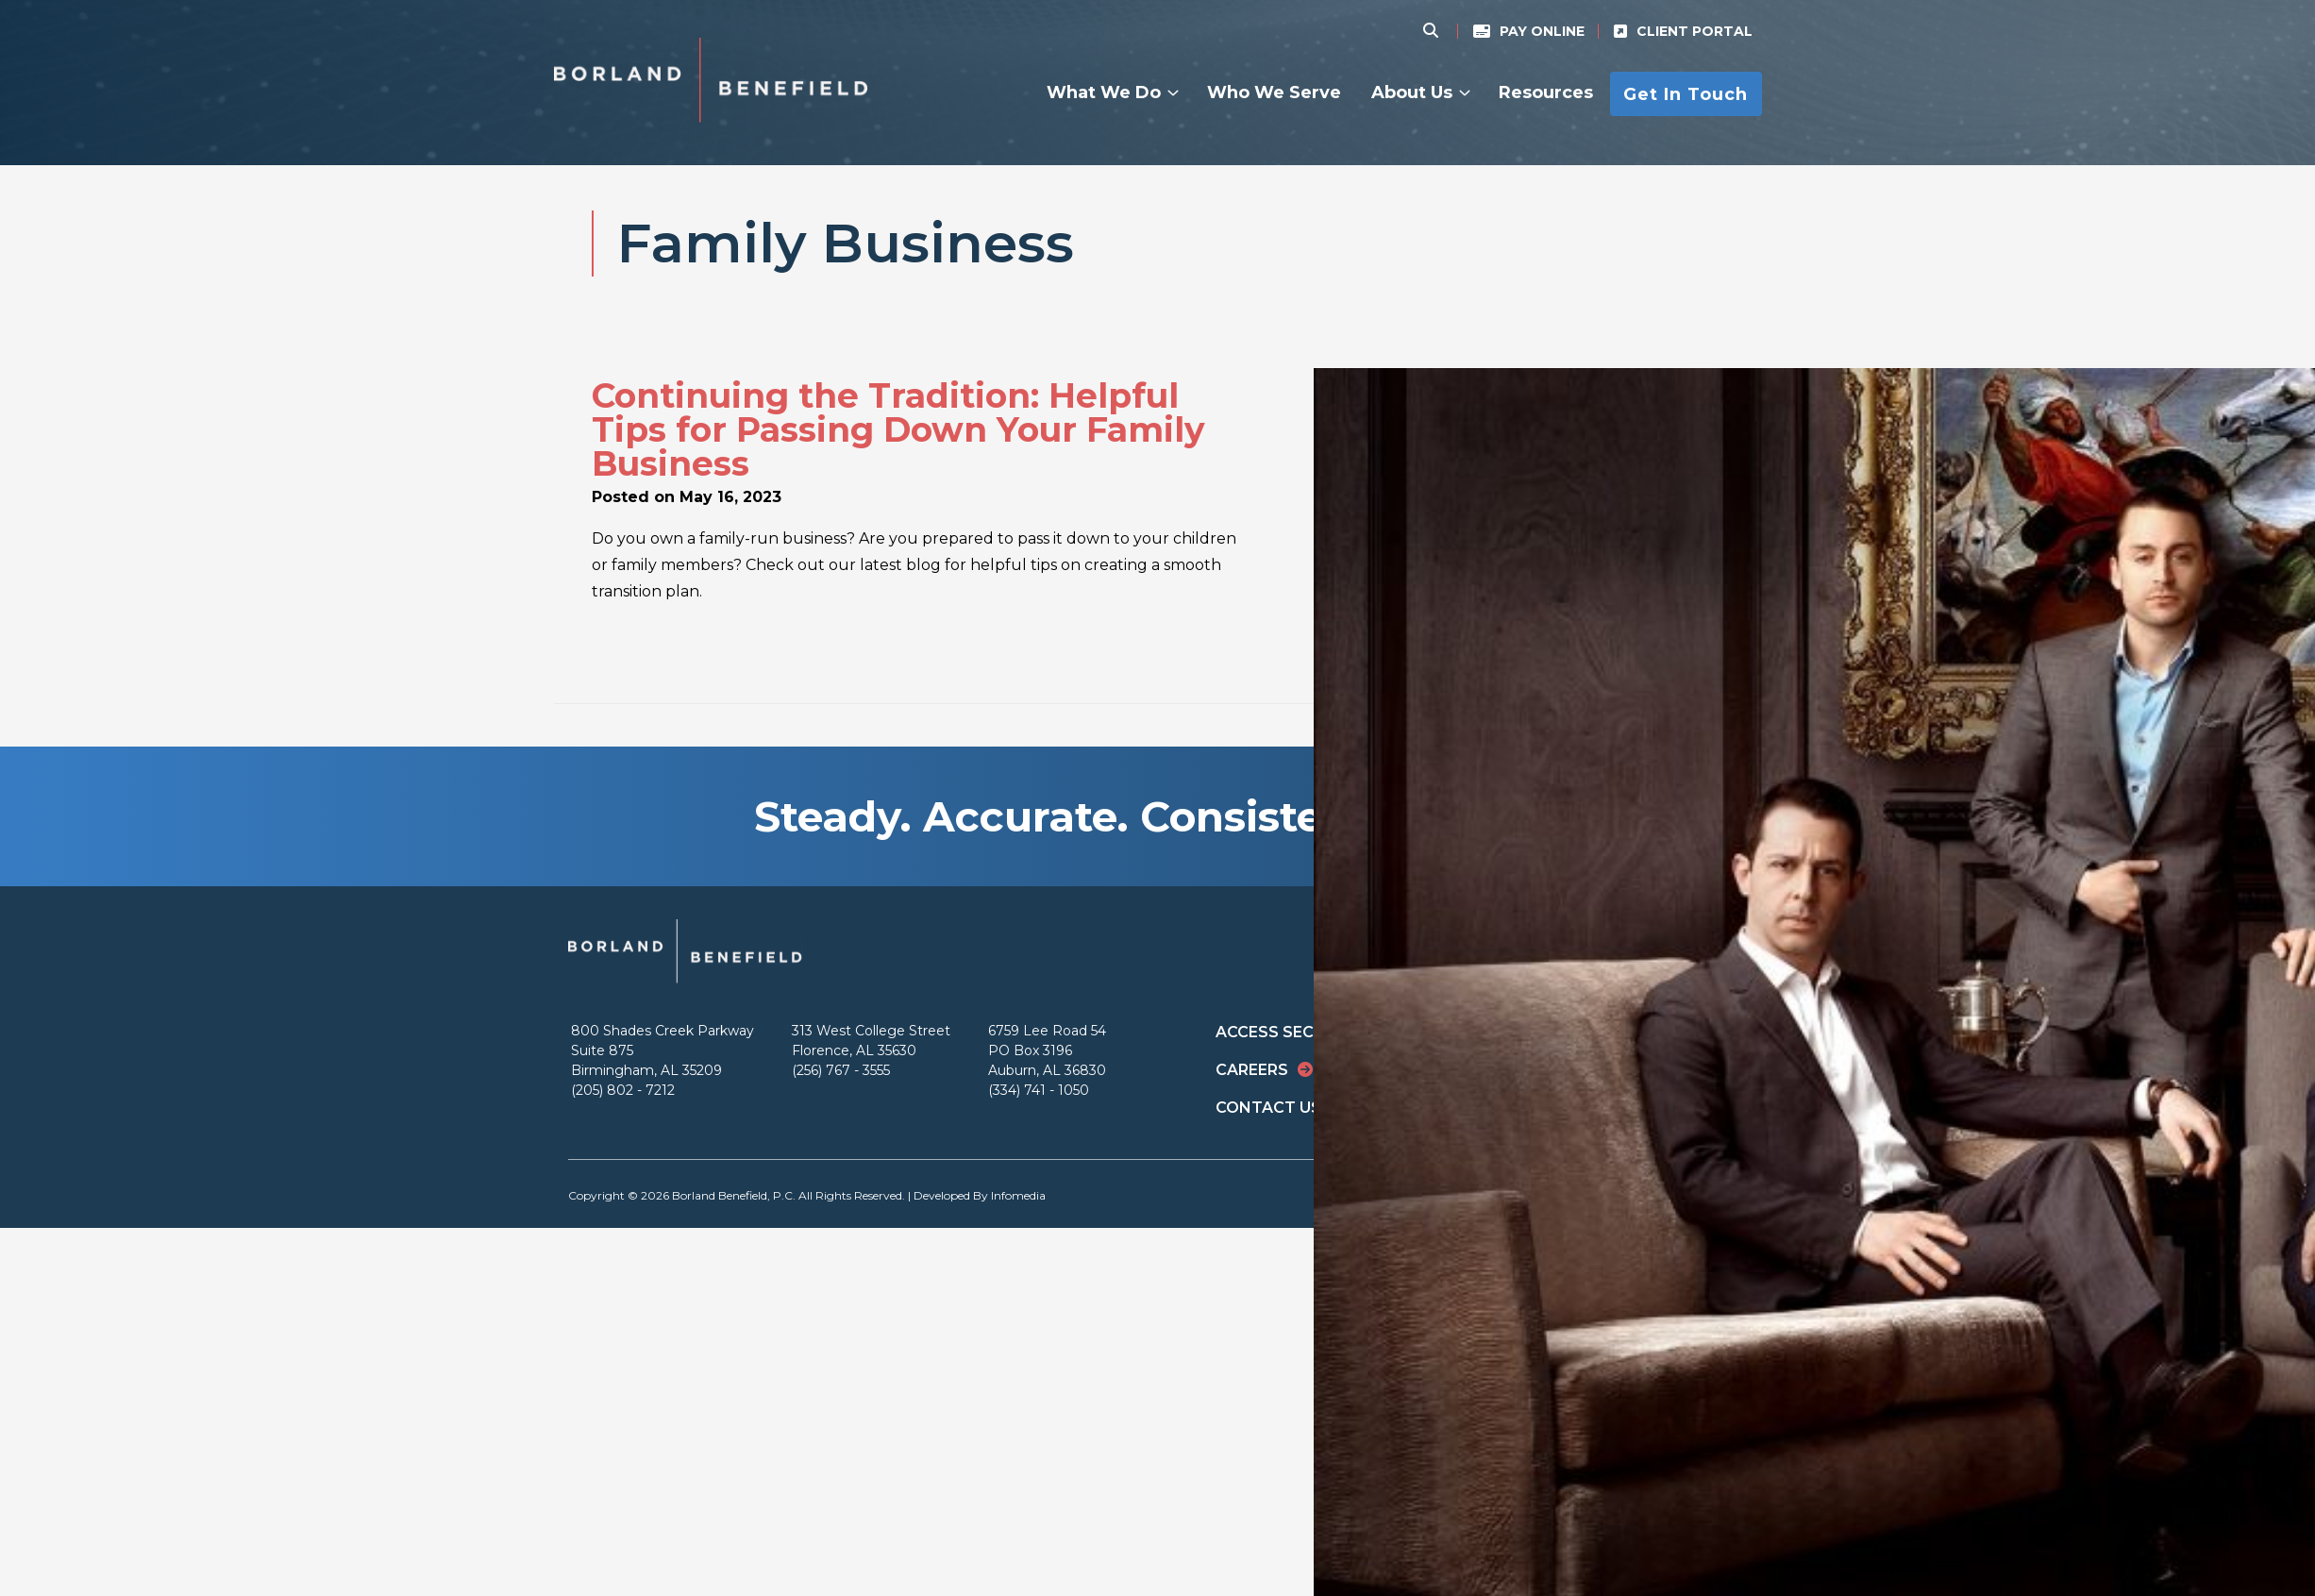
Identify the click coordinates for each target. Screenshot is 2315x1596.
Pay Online (1542, 31)
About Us (1411, 92)
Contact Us (1268, 1108)
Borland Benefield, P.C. (734, 1195)
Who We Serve (1274, 92)
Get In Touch (1685, 93)
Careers (1252, 1070)
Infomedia (1018, 1195)
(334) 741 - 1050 (1038, 1090)
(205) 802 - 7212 (623, 1090)
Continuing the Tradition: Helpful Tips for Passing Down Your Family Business (898, 429)
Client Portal (1694, 31)
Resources (1546, 92)
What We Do (1104, 92)
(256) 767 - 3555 (841, 1070)
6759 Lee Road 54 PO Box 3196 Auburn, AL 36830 (1047, 1050)
